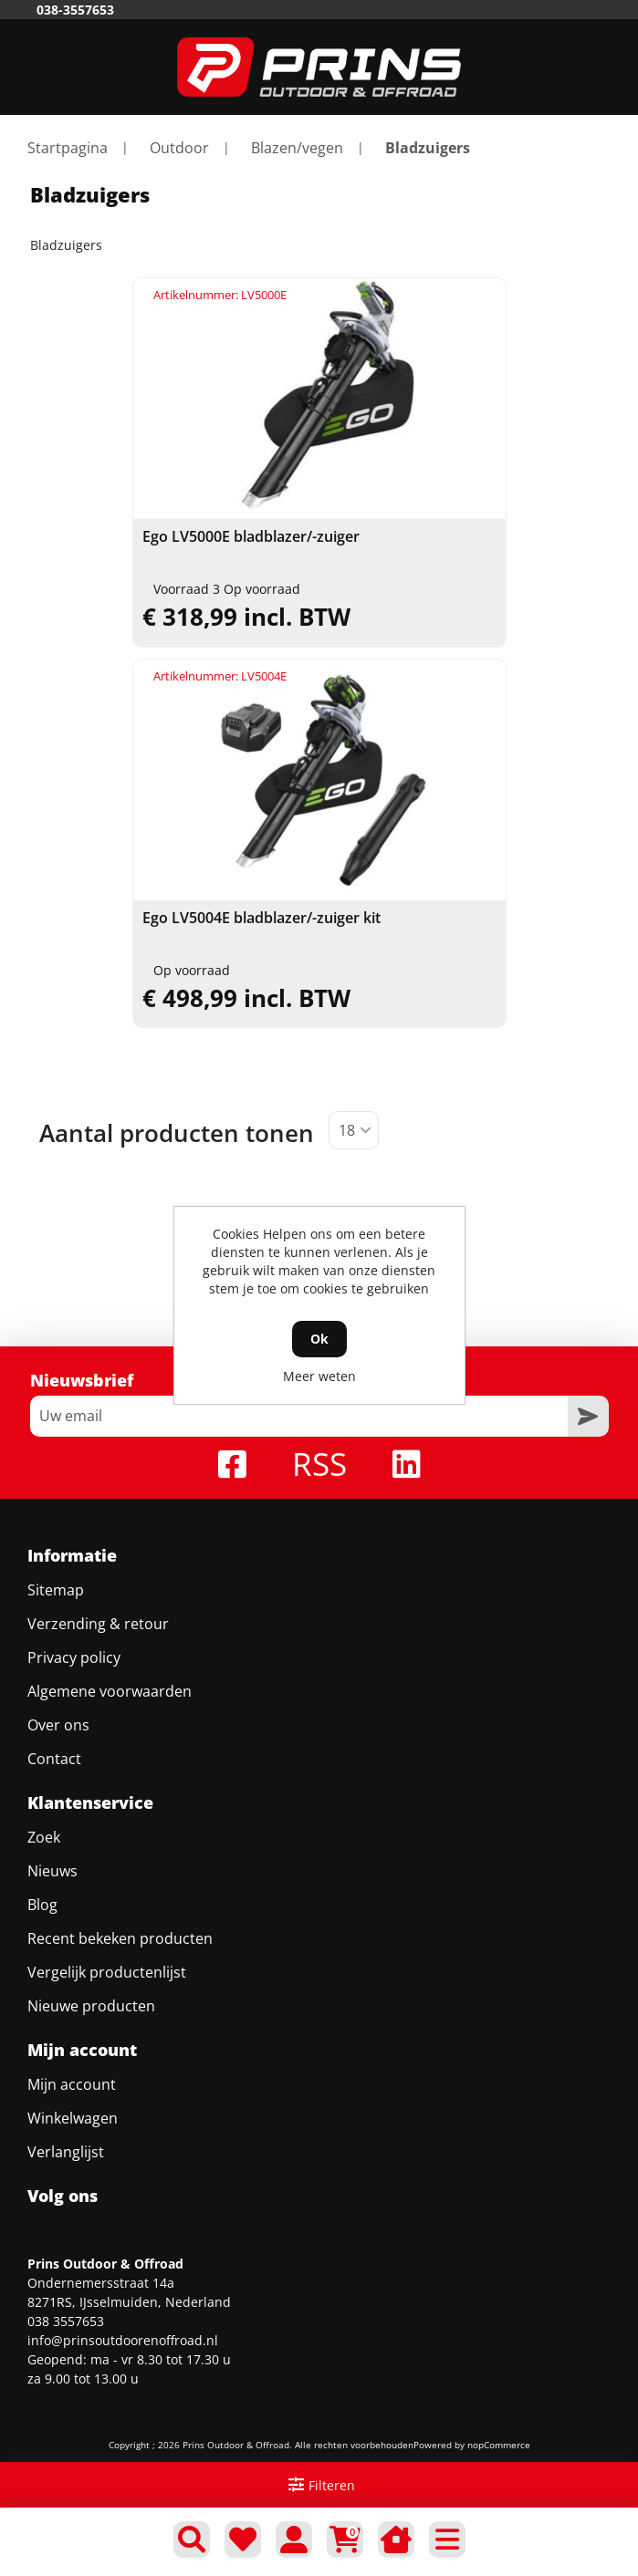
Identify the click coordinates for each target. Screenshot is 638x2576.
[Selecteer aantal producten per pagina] (354, 1130)
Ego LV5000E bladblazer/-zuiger (251, 536)
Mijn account (71, 2084)
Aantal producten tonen (176, 1133)
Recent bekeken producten (120, 1938)
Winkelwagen (72, 2118)
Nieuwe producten (91, 2006)
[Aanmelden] (299, 1416)
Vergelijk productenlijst (106, 1972)
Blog (42, 1905)
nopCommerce (498, 2444)
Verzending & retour (98, 1624)
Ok (319, 1338)
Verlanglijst (65, 2152)
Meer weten (319, 1376)
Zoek (43, 1837)
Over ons (58, 1725)
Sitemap (55, 1590)
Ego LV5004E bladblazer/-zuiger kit (261, 918)
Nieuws (52, 1871)
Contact (54, 1759)
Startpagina (67, 148)
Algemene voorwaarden (109, 1691)
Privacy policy (73, 1657)
